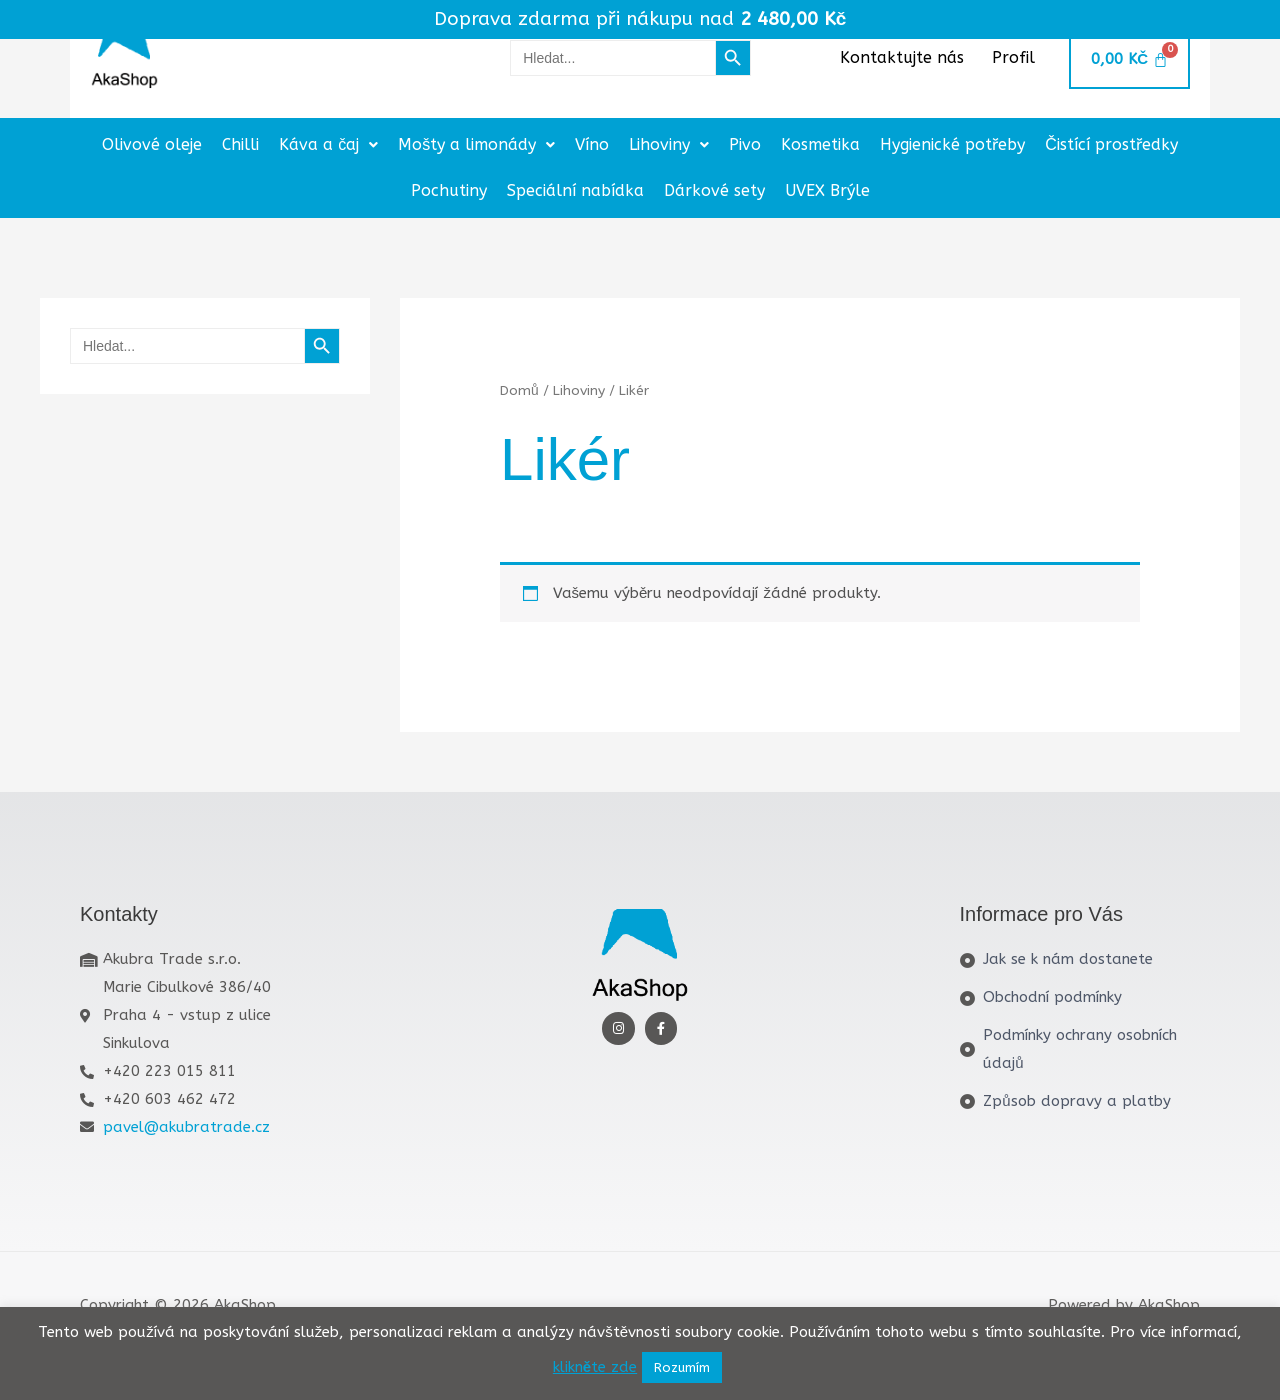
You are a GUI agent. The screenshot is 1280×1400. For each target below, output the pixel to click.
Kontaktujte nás (902, 57)
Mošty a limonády (476, 144)
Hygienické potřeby (952, 144)
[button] (328, 145)
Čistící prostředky (1111, 144)
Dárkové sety (714, 190)
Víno (592, 144)
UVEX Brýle (827, 190)
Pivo (745, 144)
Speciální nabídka (575, 190)
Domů (519, 390)
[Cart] (1129, 59)
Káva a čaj (328, 144)
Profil (1013, 57)
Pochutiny (449, 190)
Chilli (240, 144)
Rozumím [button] (682, 1367)
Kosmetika (820, 144)
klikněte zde (595, 1367)
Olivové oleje (152, 144)
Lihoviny (669, 144)
